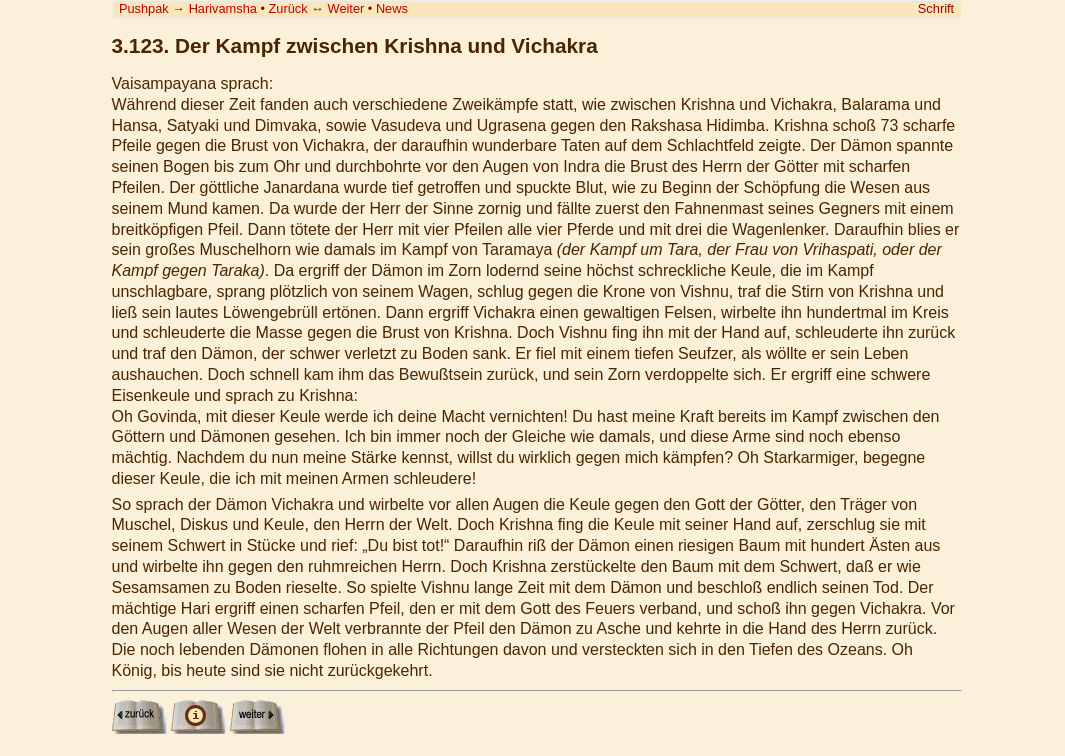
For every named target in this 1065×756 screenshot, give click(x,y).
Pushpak (144, 8)
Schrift (936, 8)
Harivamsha (223, 8)
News (392, 8)
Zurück (288, 8)
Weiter (346, 8)
